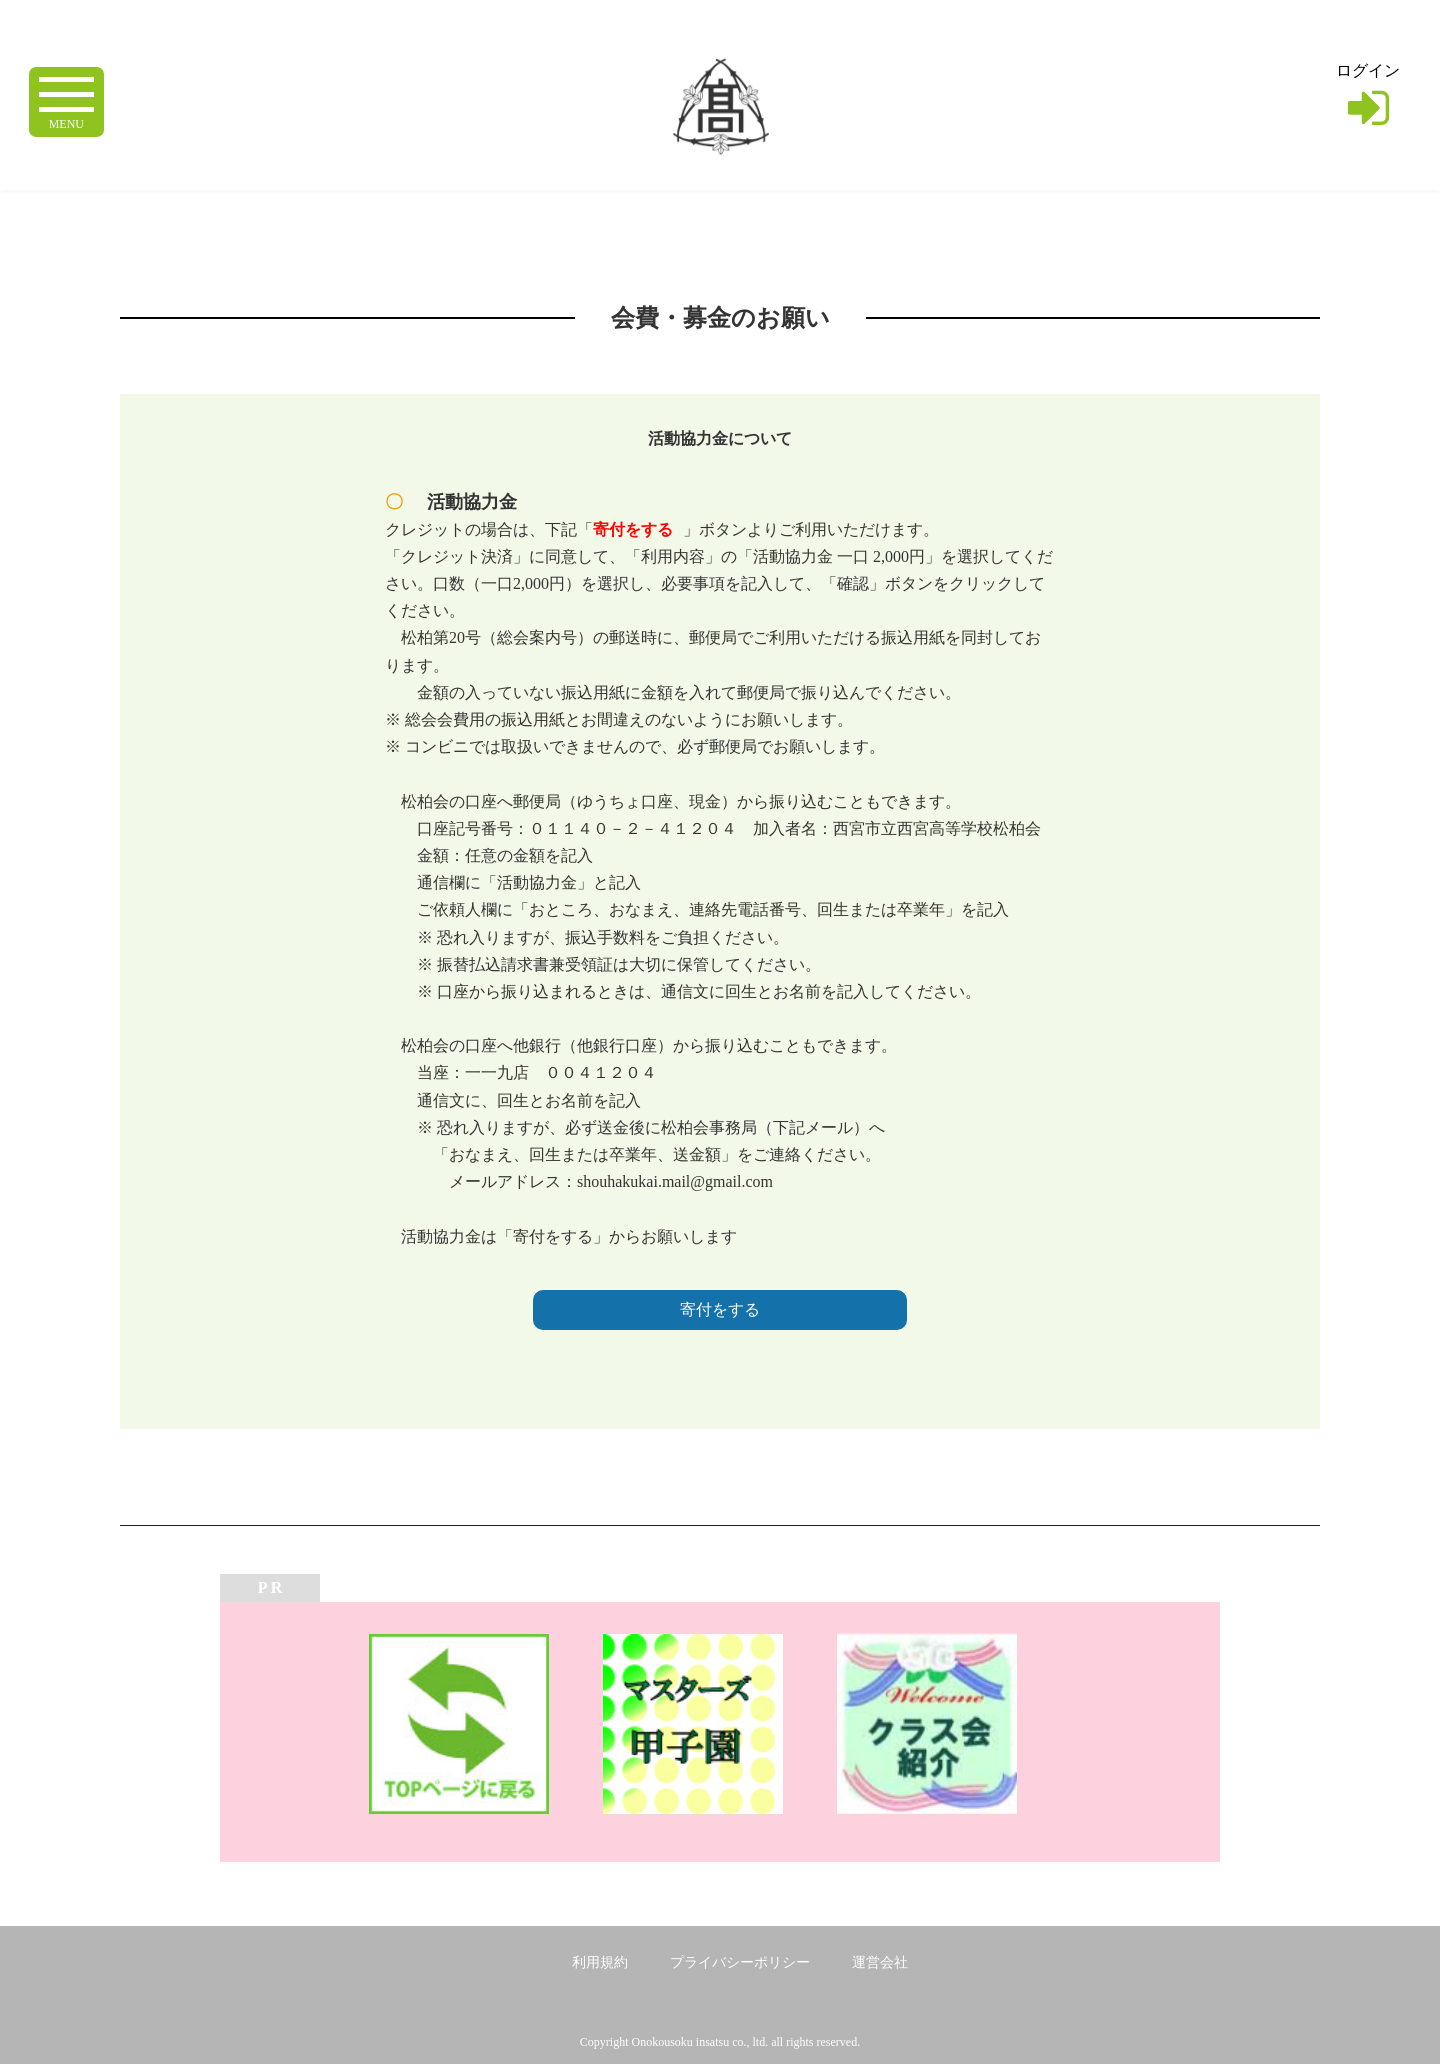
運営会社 (880, 1962)
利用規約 (600, 1962)
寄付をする (720, 1309)
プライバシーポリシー (740, 1962)
